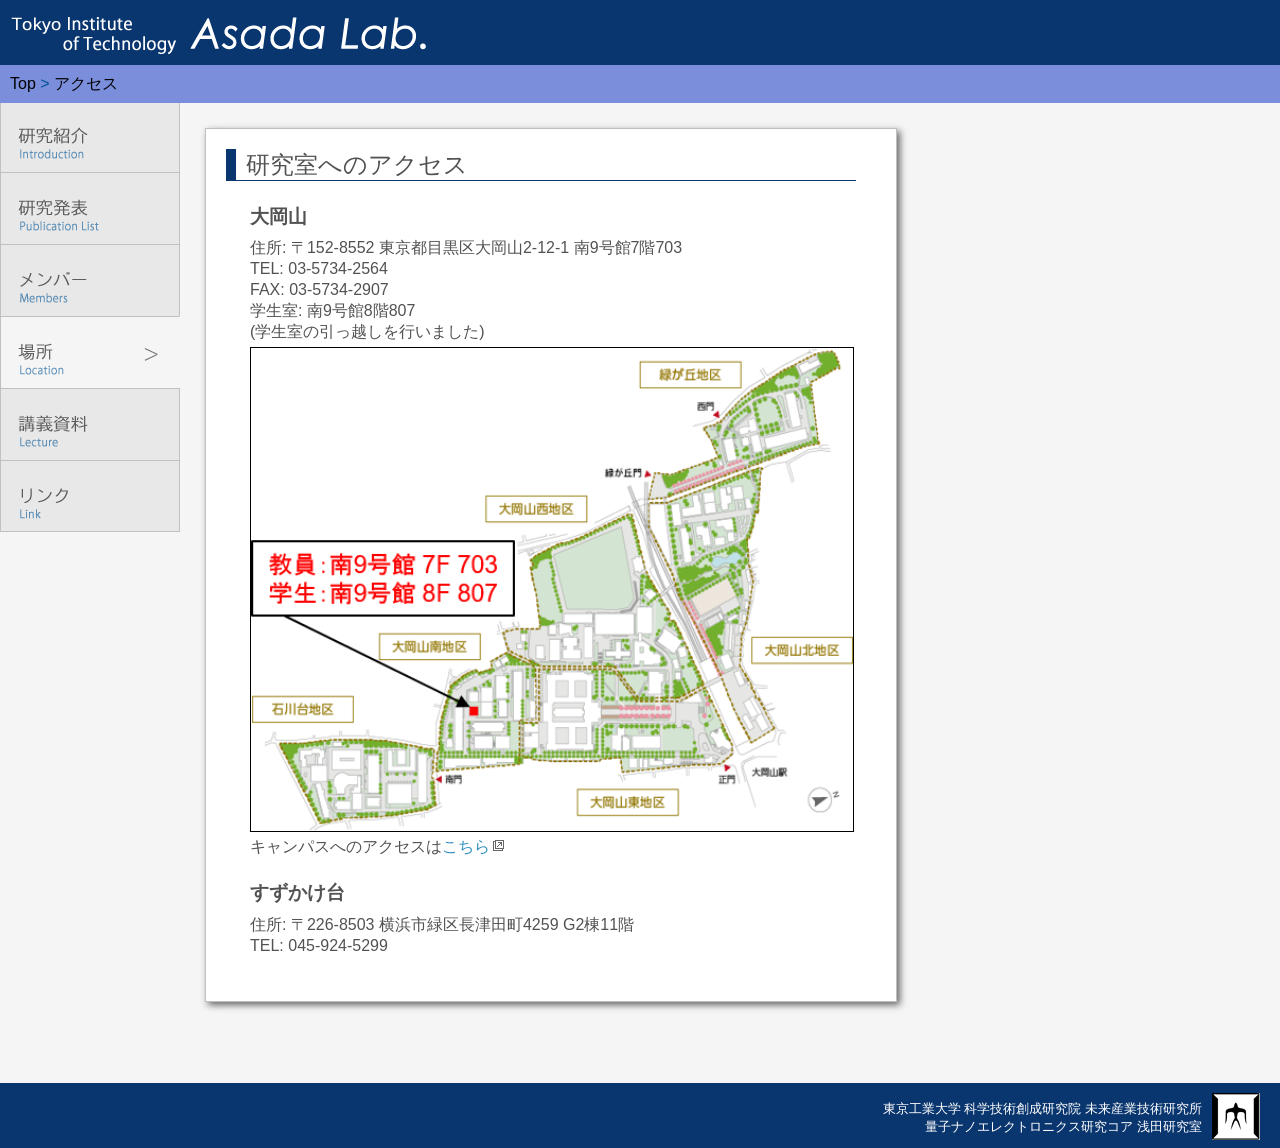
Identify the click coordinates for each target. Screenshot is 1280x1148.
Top (23, 83)
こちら (466, 846)
